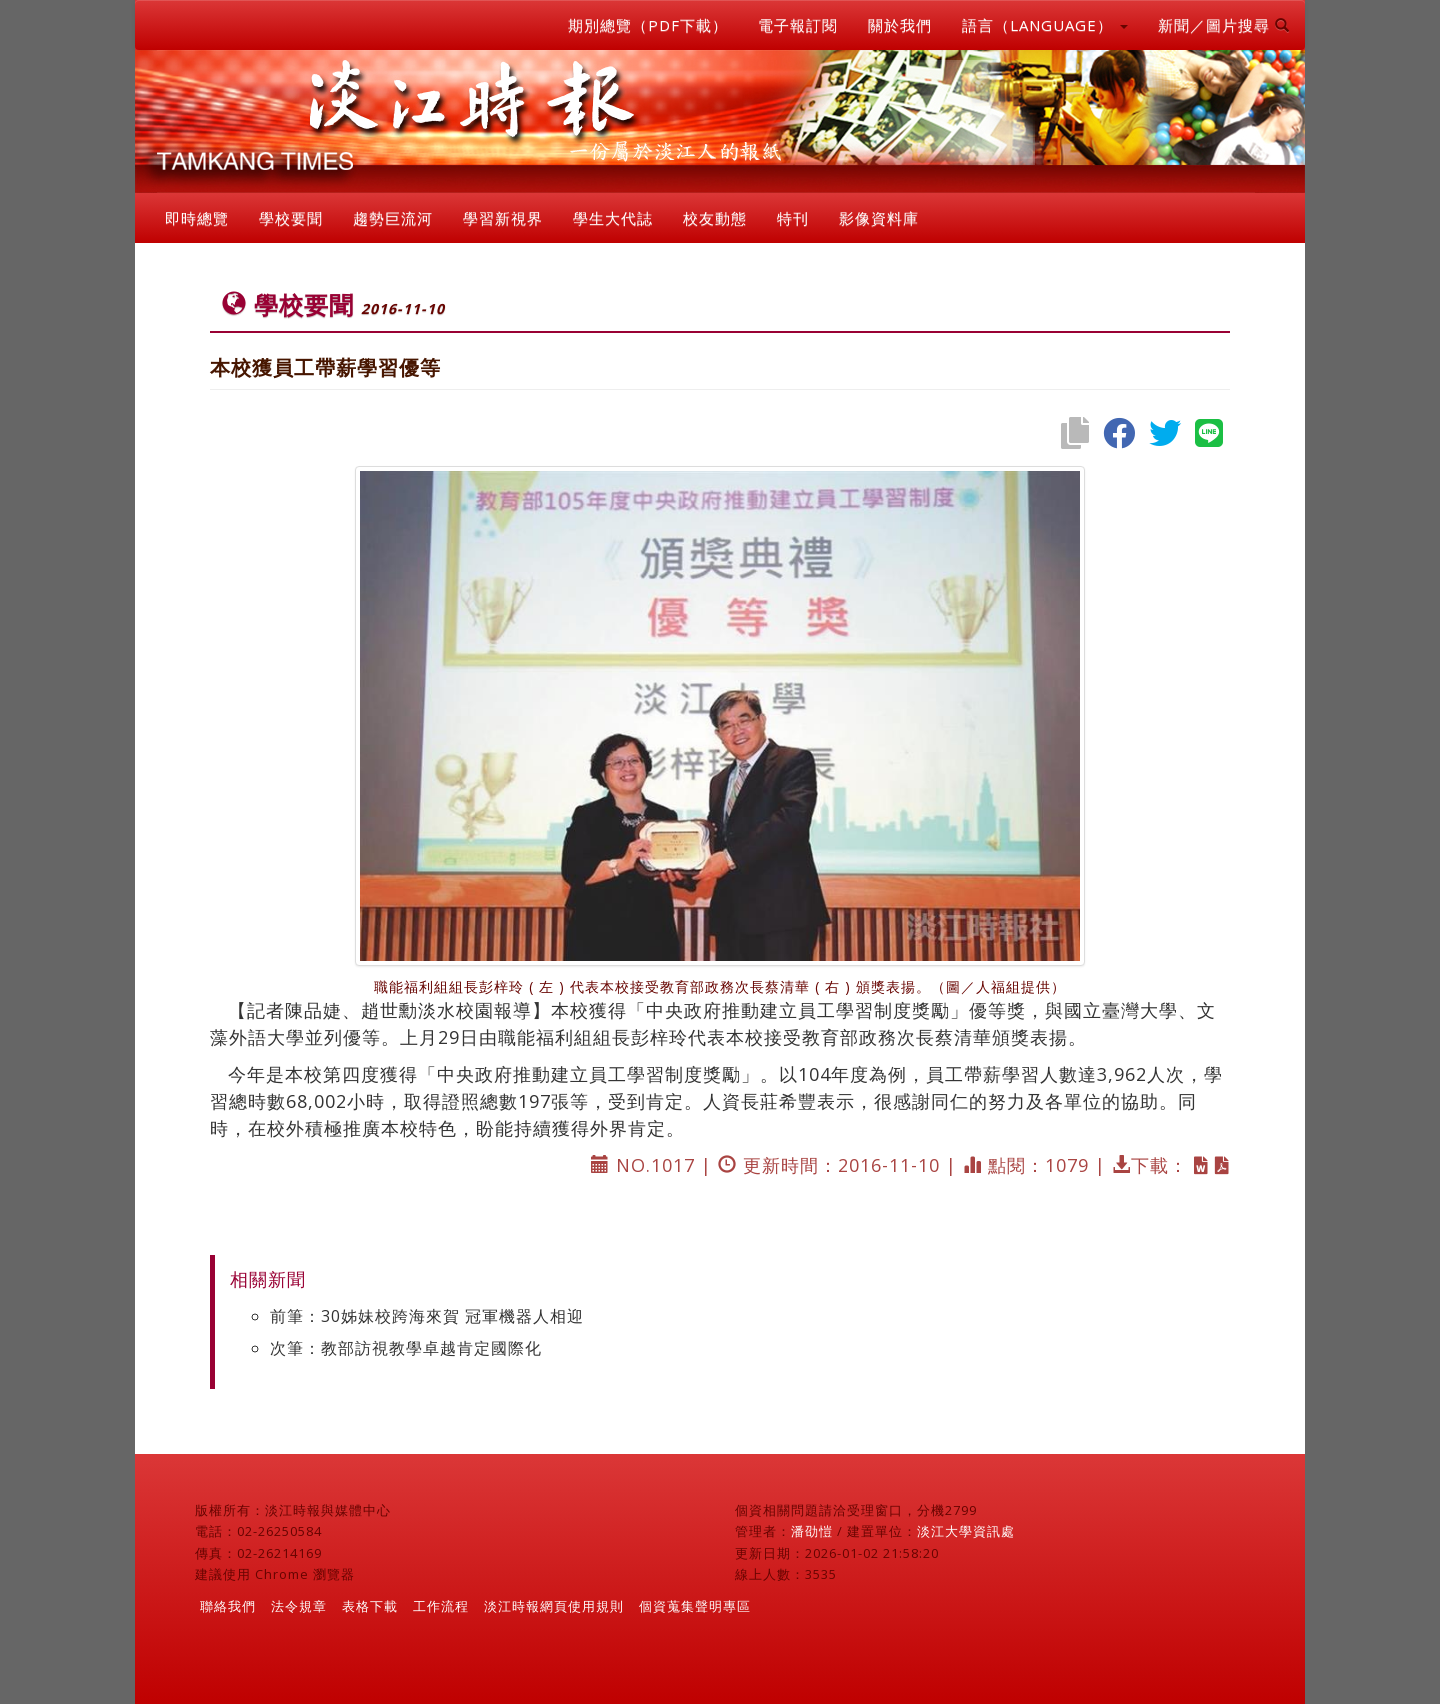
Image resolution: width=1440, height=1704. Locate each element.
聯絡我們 (228, 1606)
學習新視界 (503, 218)
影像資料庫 (879, 218)
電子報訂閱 (798, 25)
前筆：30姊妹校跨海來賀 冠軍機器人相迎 (427, 1316)
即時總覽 (197, 218)
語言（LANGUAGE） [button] (1045, 25)
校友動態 (715, 218)
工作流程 (441, 1606)
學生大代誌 (613, 218)
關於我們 (900, 25)
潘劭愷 (812, 1531)
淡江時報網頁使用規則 (554, 1606)
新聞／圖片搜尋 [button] (1224, 25)
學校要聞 (291, 218)
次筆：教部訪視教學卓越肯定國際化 (406, 1348)
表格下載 (370, 1606)
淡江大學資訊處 (966, 1531)
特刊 (793, 218)
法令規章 (299, 1606)
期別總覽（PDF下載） (648, 25)
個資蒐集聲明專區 (695, 1606)
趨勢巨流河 (393, 218)
